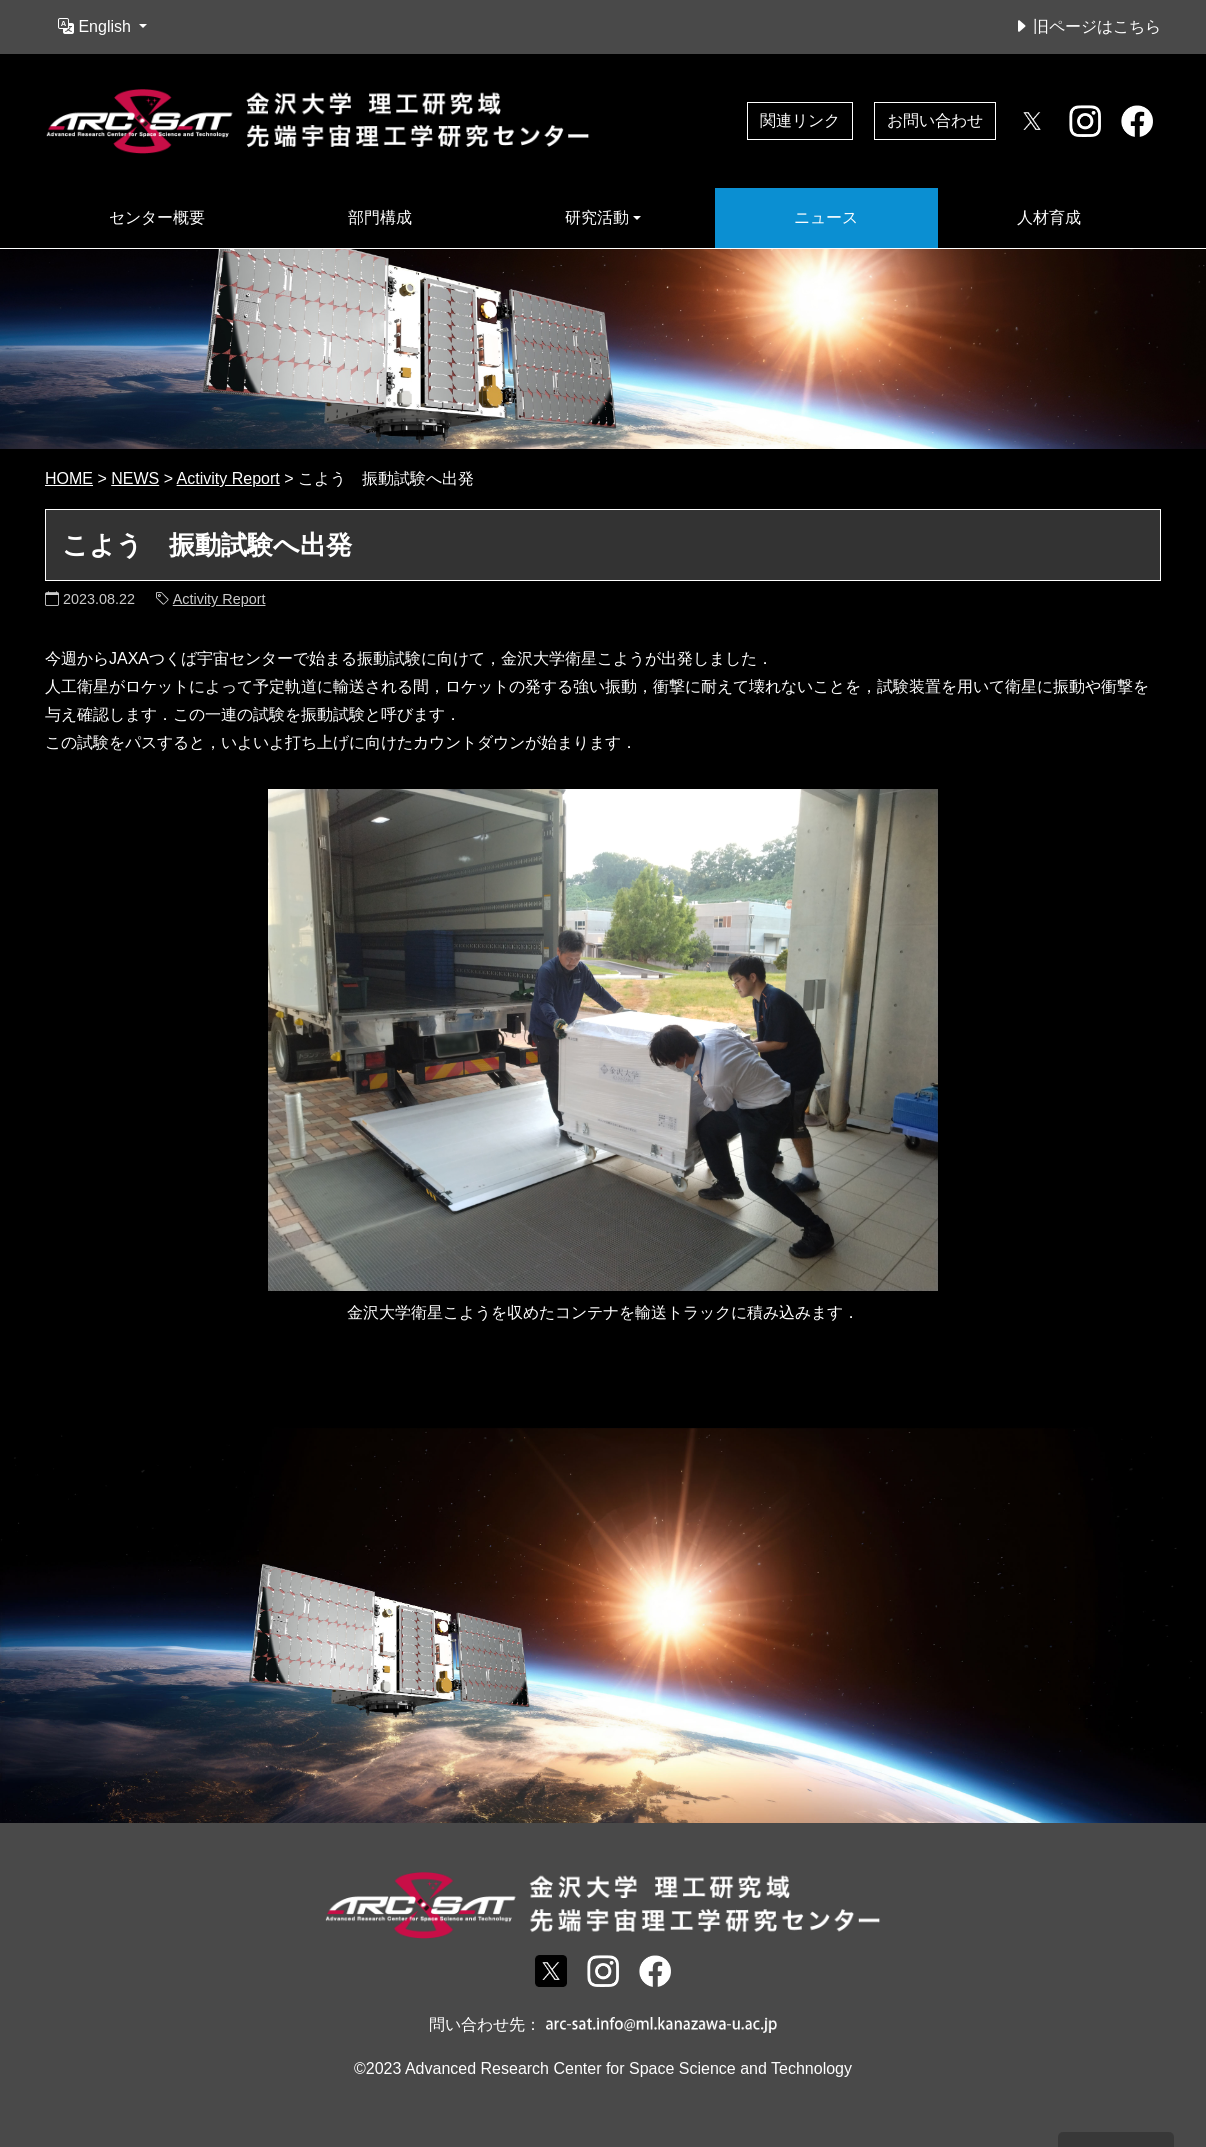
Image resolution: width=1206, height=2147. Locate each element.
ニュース (826, 217)
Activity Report (219, 599)
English (96, 26)
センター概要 (157, 217)
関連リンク (800, 120)
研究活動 (597, 217)
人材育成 (1049, 217)
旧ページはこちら (1087, 26)
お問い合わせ (935, 120)
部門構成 (380, 217)
